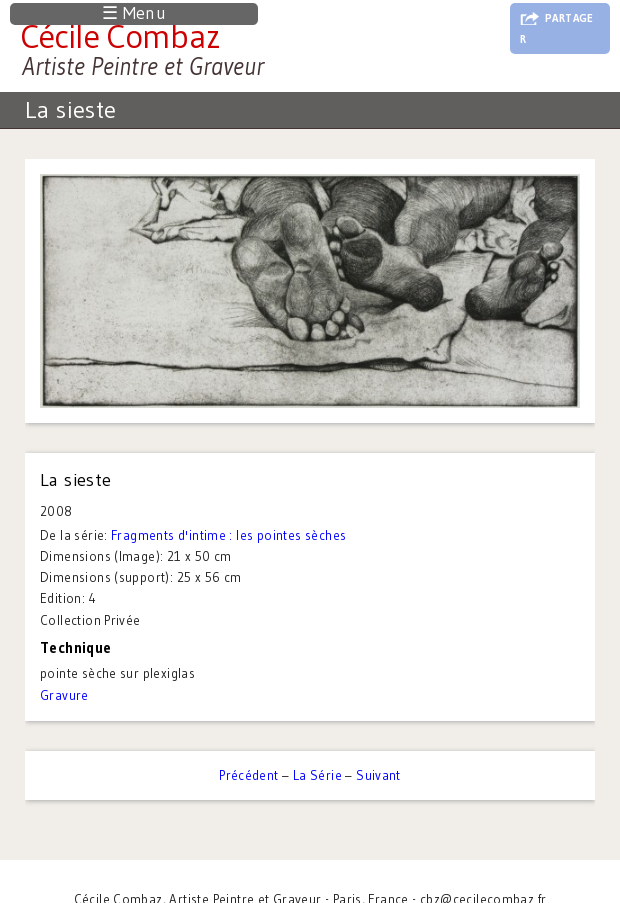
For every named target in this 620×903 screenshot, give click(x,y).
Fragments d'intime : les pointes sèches (228, 535)
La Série (317, 775)
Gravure (64, 695)
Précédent (249, 775)
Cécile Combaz (120, 36)
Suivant (378, 775)
